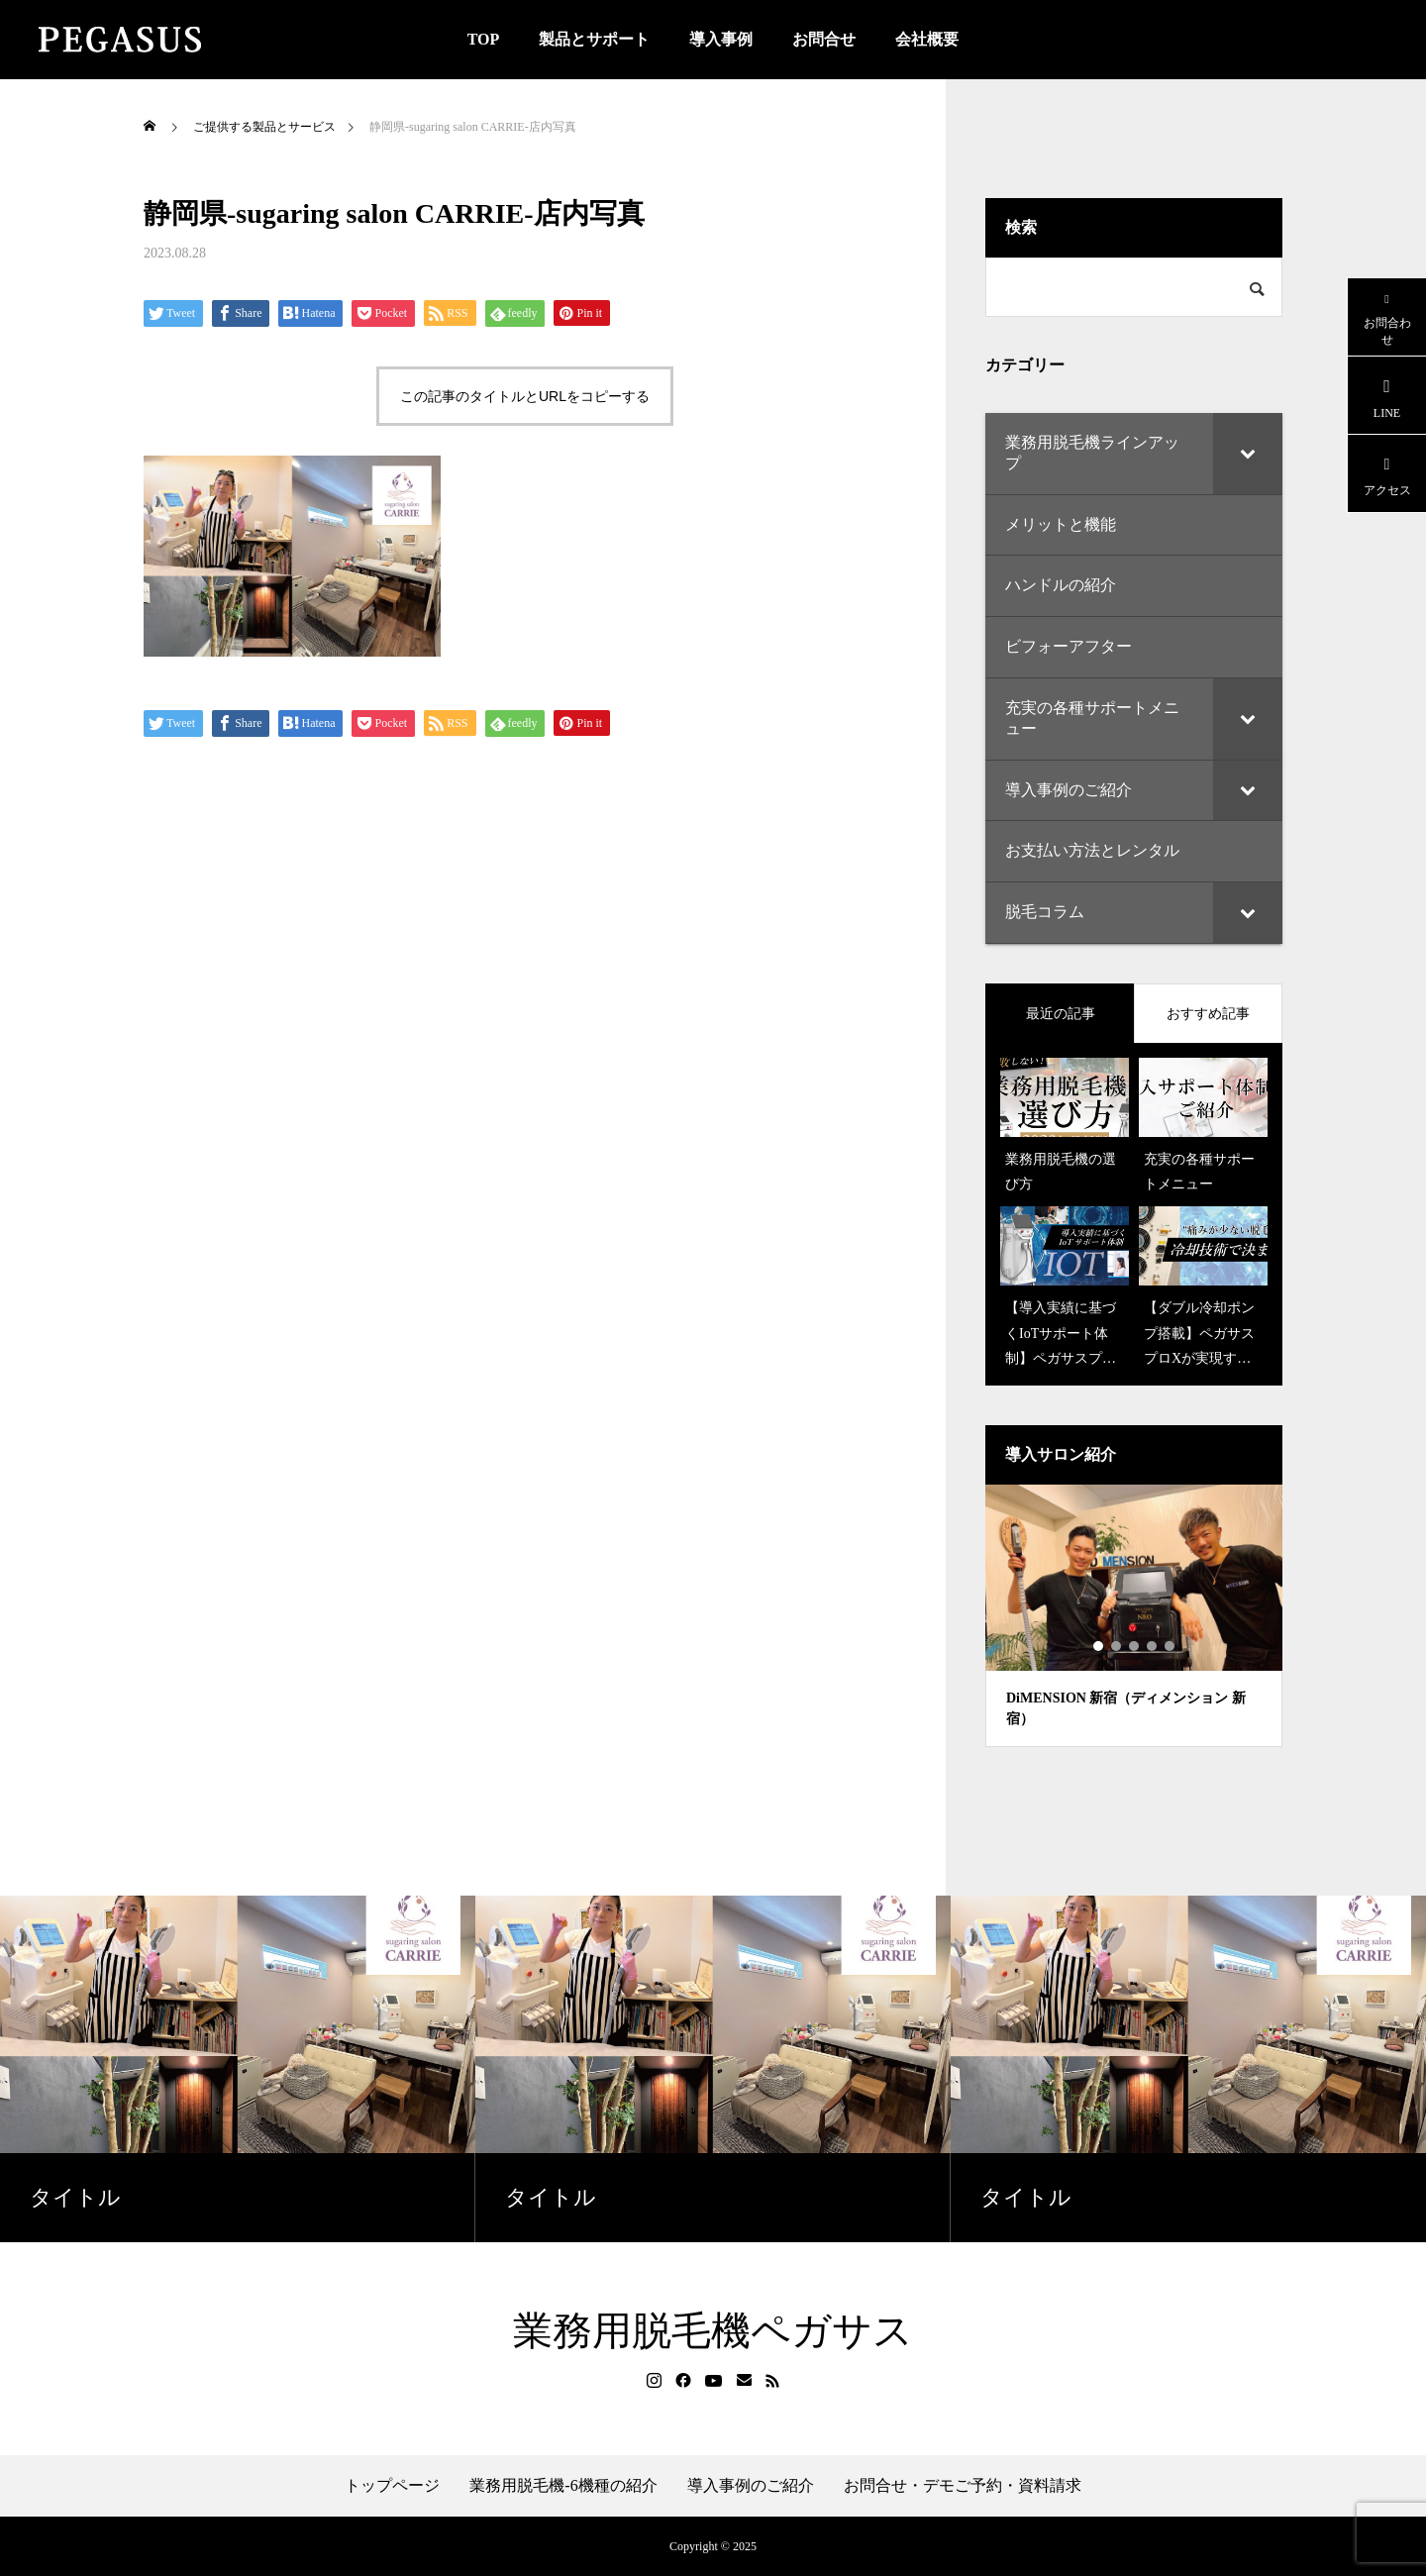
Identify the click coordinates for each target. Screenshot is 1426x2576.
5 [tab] (1170, 1646)
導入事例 (721, 39)
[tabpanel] (1133, 1616)
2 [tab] (1117, 1646)
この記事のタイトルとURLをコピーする (525, 396)
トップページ (392, 2486)
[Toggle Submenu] (1247, 453)
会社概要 (927, 39)
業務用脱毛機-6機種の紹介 (563, 2486)
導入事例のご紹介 (750, 2486)
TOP (483, 39)
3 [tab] (1135, 1646)
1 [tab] (1099, 1646)
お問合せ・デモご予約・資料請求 (962, 2486)
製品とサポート (594, 39)
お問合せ (824, 39)
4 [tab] (1153, 1646)
